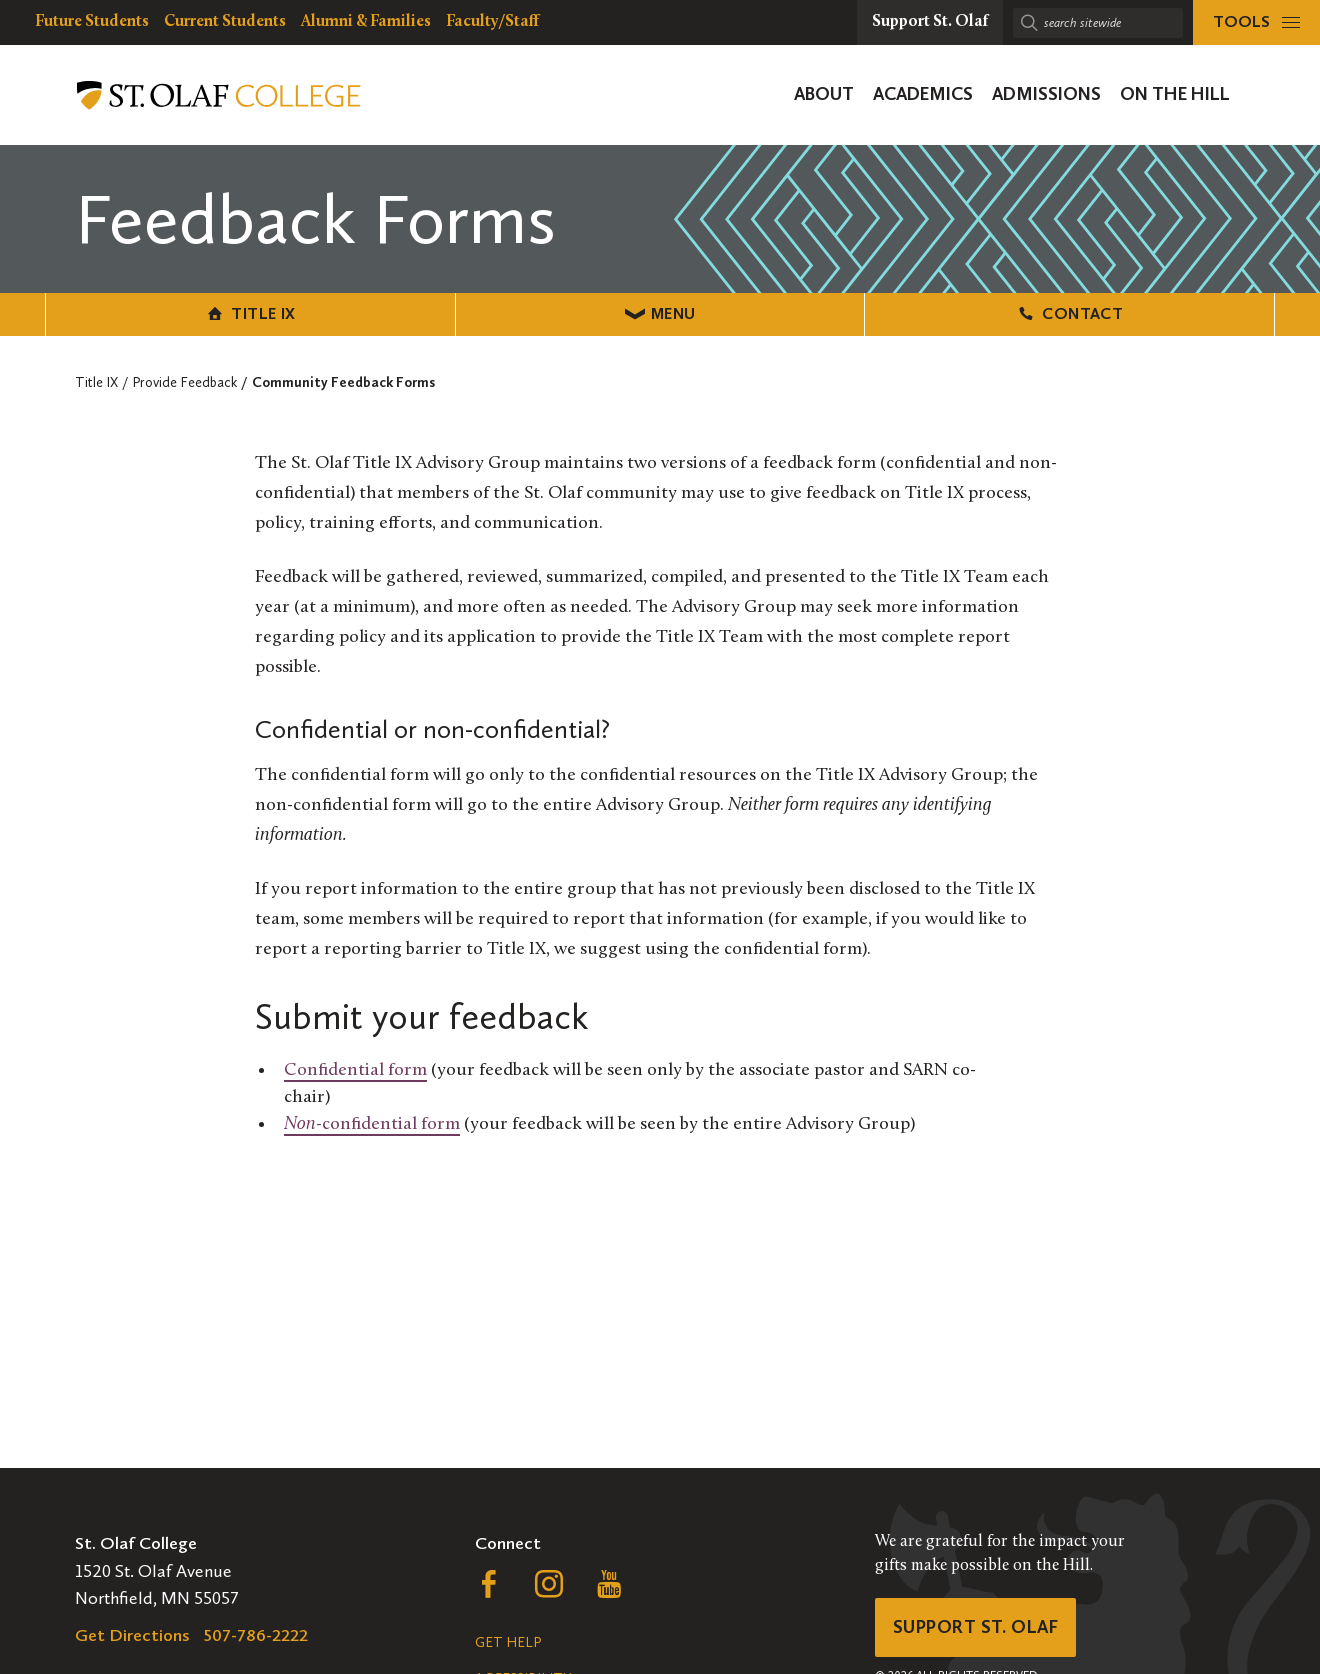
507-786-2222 (256, 1635)
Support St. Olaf (975, 1627)
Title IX (250, 313)
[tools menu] (1256, 22)
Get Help (508, 1642)
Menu (660, 313)
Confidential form (355, 1070)
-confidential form (372, 1124)
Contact (1069, 313)
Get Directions (132, 1635)
